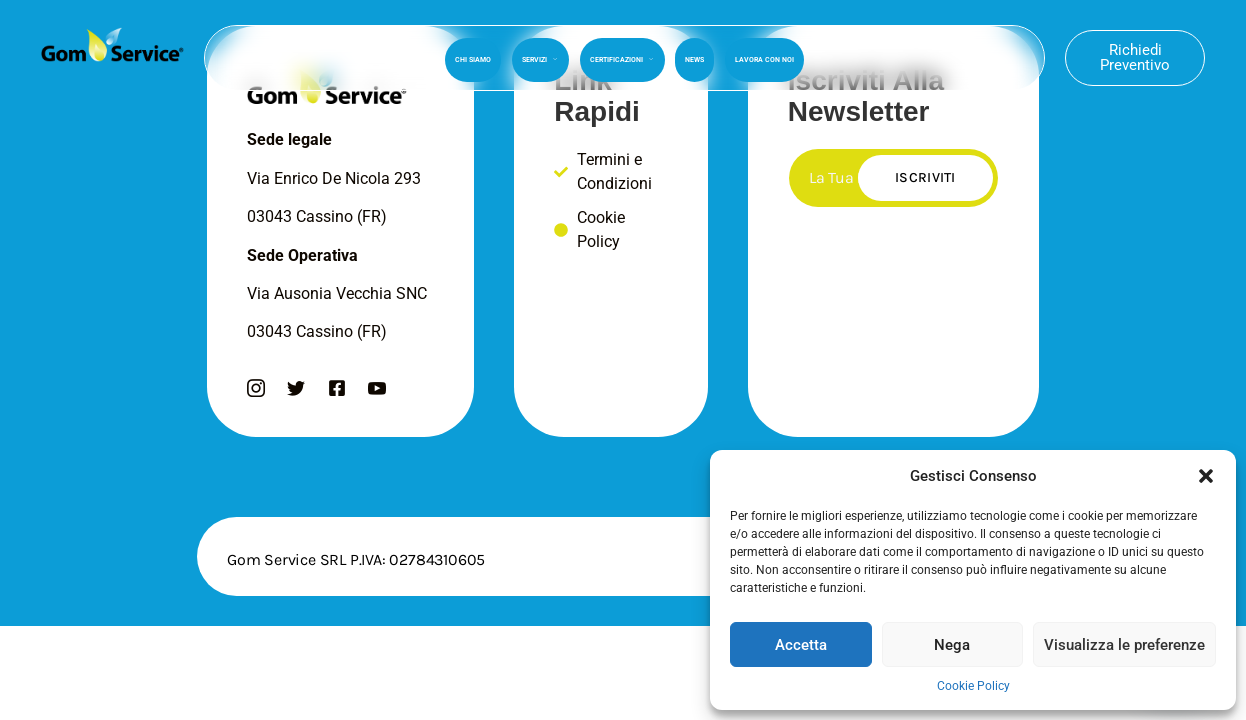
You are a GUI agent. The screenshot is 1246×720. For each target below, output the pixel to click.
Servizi (541, 57)
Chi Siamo (475, 57)
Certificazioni (622, 57)
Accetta (801, 645)
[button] (1206, 476)
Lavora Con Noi (763, 57)
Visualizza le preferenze (1124, 645)
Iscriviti (925, 177)
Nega (952, 645)
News (694, 57)
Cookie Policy (973, 686)
